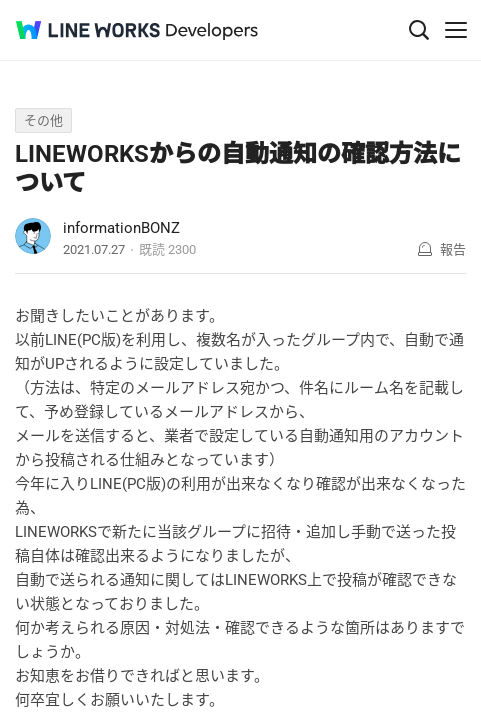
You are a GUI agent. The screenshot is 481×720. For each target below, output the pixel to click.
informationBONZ (121, 228)
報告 (453, 249)
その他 (43, 120)
